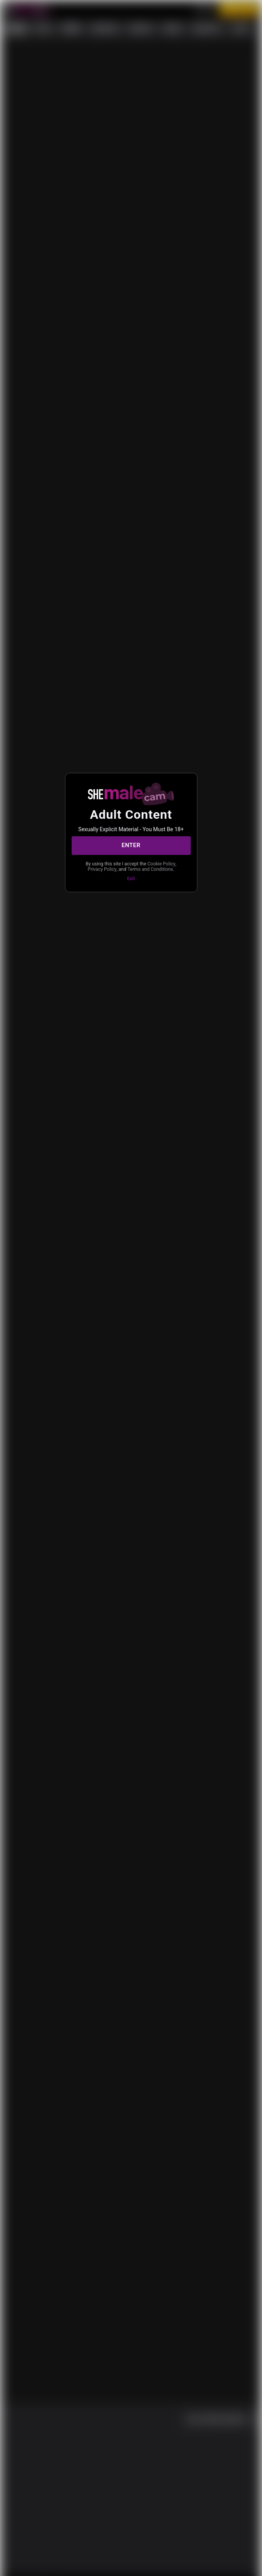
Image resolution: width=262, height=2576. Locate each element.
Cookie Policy (107, 866)
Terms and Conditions (130, 873)
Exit (131, 882)
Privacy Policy (143, 866)
